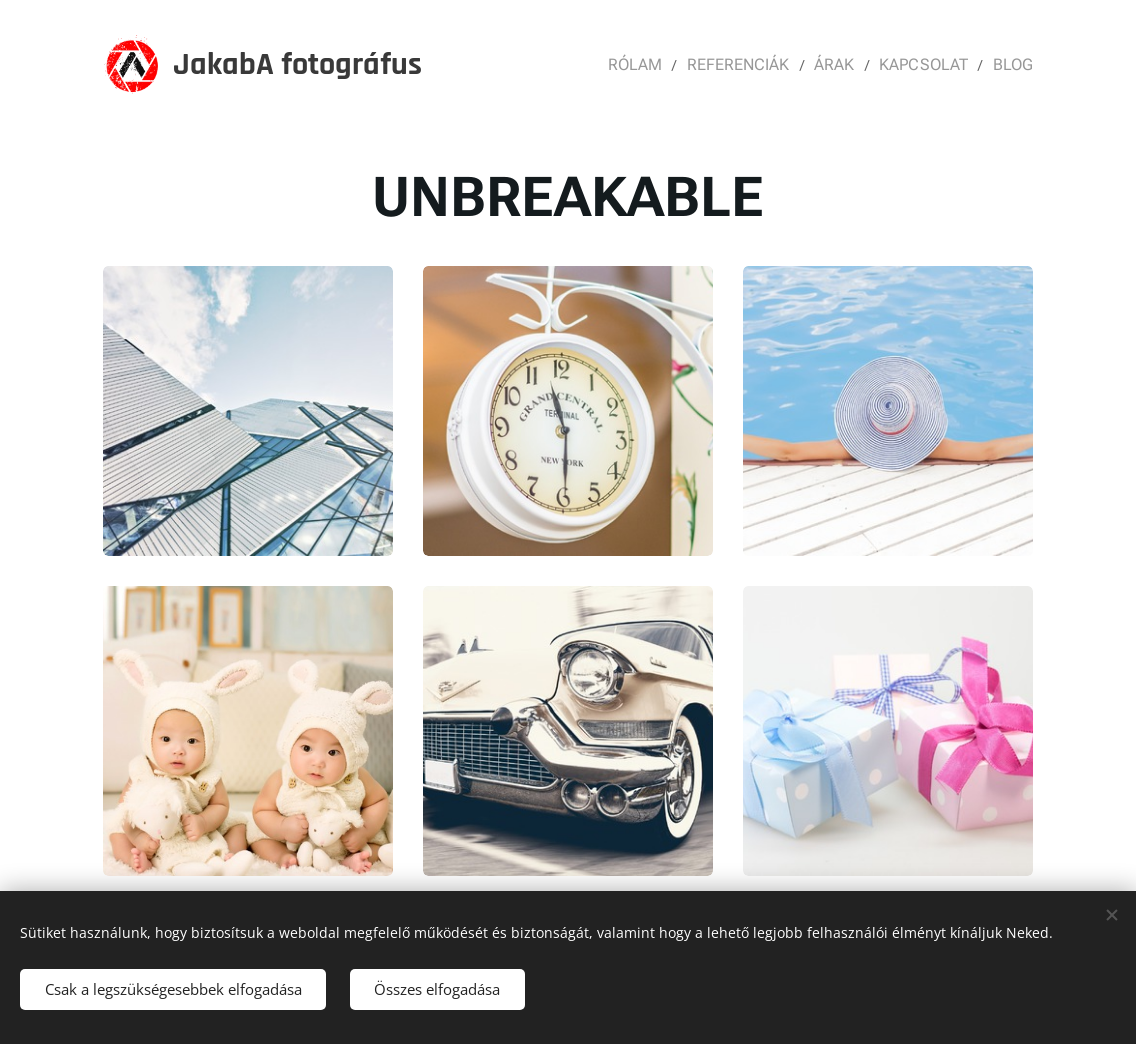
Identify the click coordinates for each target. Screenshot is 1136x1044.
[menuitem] (651, 65)
